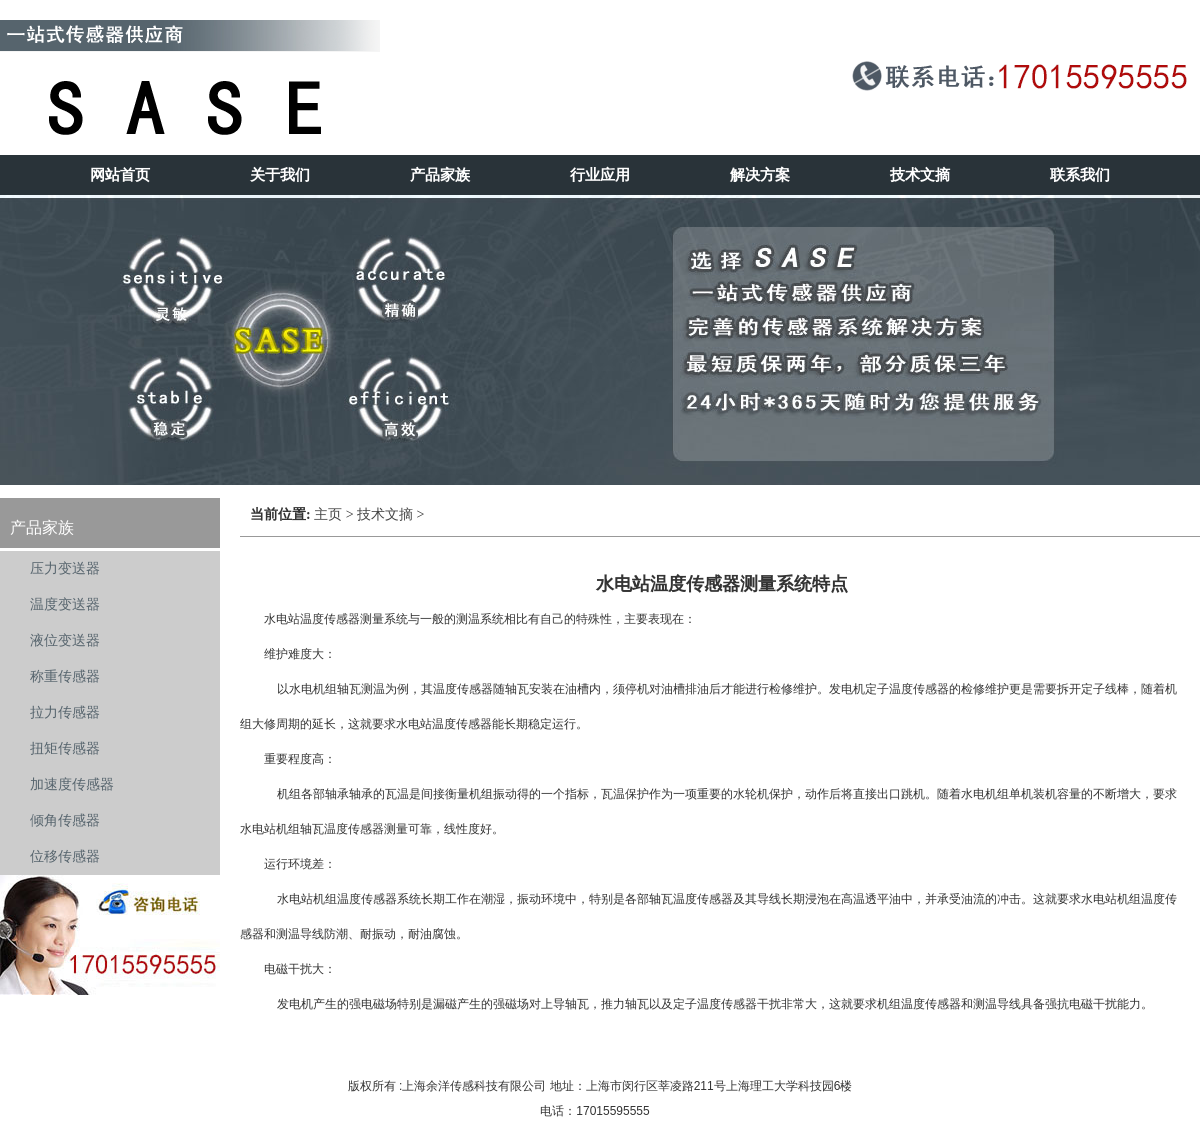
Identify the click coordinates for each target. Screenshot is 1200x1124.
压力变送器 (65, 568)
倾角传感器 (65, 820)
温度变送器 (65, 604)
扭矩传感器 (65, 748)
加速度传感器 (72, 784)
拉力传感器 (65, 712)
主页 (328, 514)
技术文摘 (385, 514)
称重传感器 (65, 676)
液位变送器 (65, 640)
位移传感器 (65, 856)
